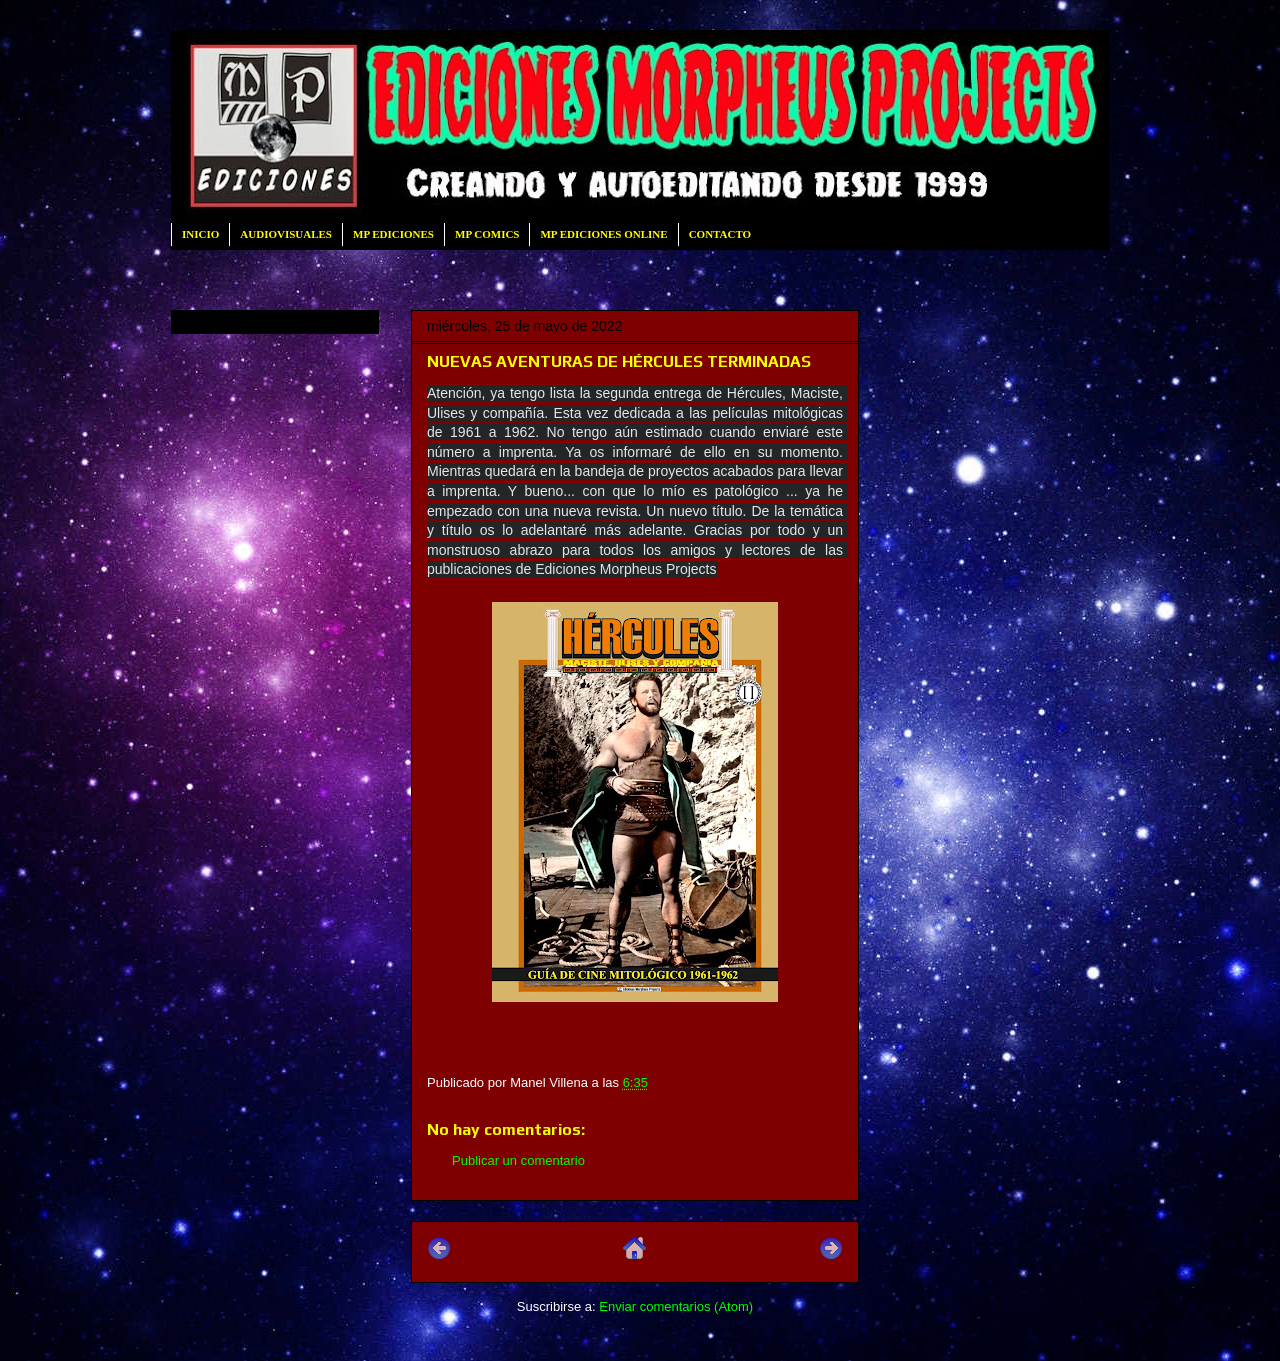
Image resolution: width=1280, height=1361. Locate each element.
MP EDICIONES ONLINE (603, 234)
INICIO (200, 234)
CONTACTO (720, 234)
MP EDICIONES (393, 234)
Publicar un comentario (518, 1160)
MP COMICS (487, 234)
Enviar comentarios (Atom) (676, 1306)
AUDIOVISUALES (286, 234)
